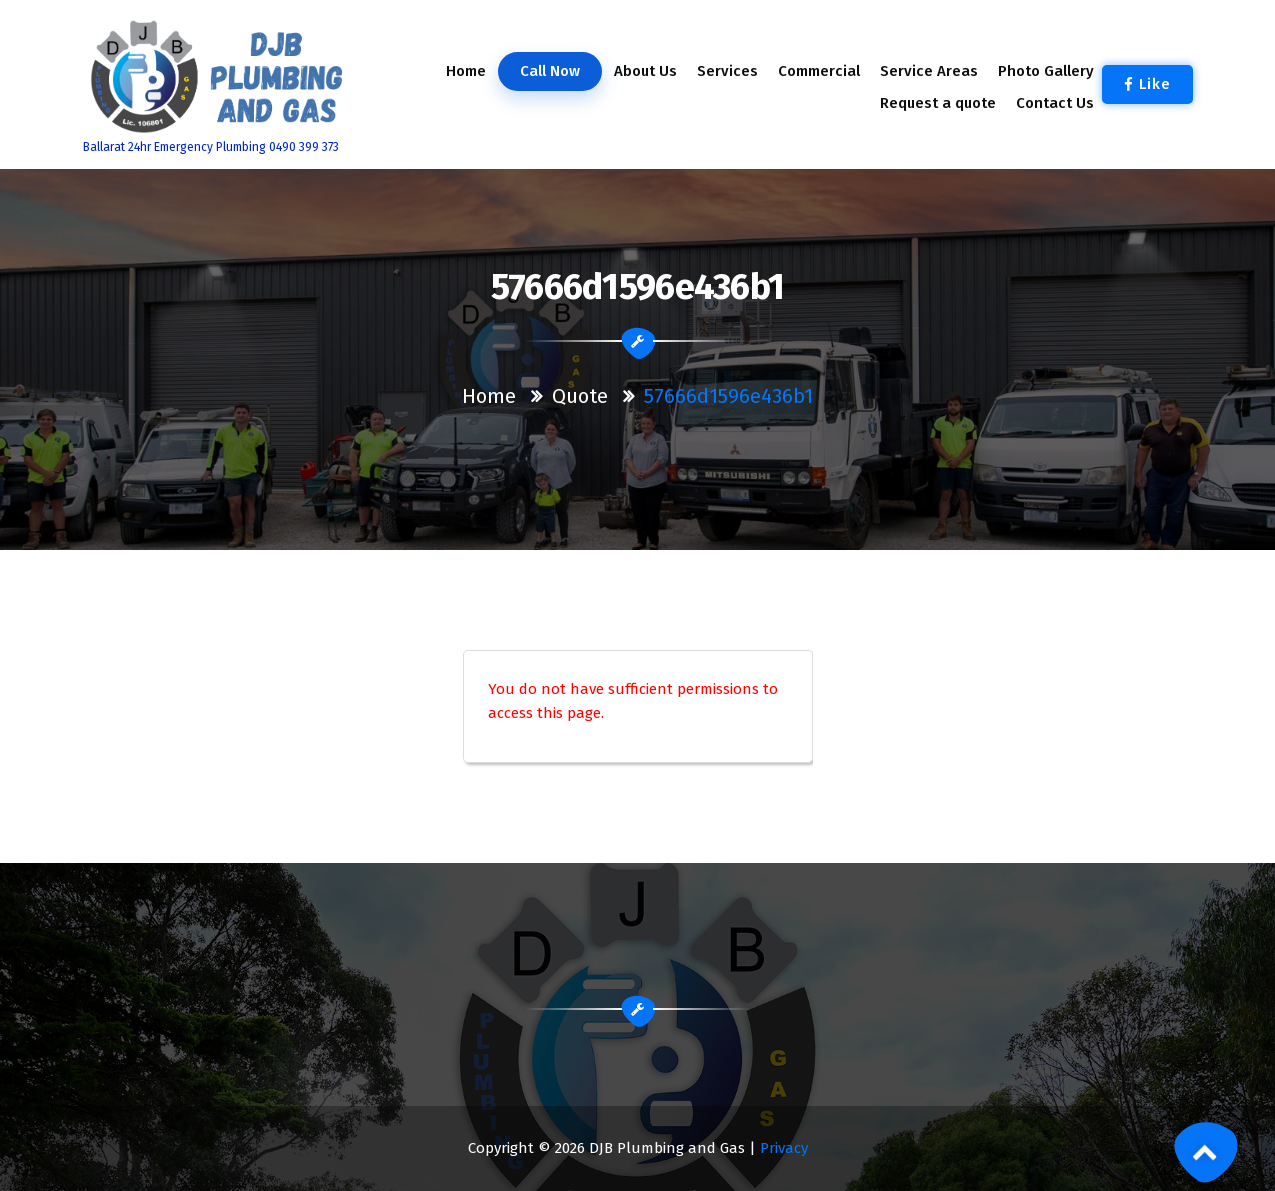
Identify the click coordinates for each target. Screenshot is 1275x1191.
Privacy (784, 1148)
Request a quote (938, 103)
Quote (580, 396)
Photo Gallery (1046, 71)
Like (1147, 84)
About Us (645, 71)
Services (727, 71)
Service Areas (929, 71)
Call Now (549, 71)
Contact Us (1055, 103)
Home (465, 71)
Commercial (819, 71)
